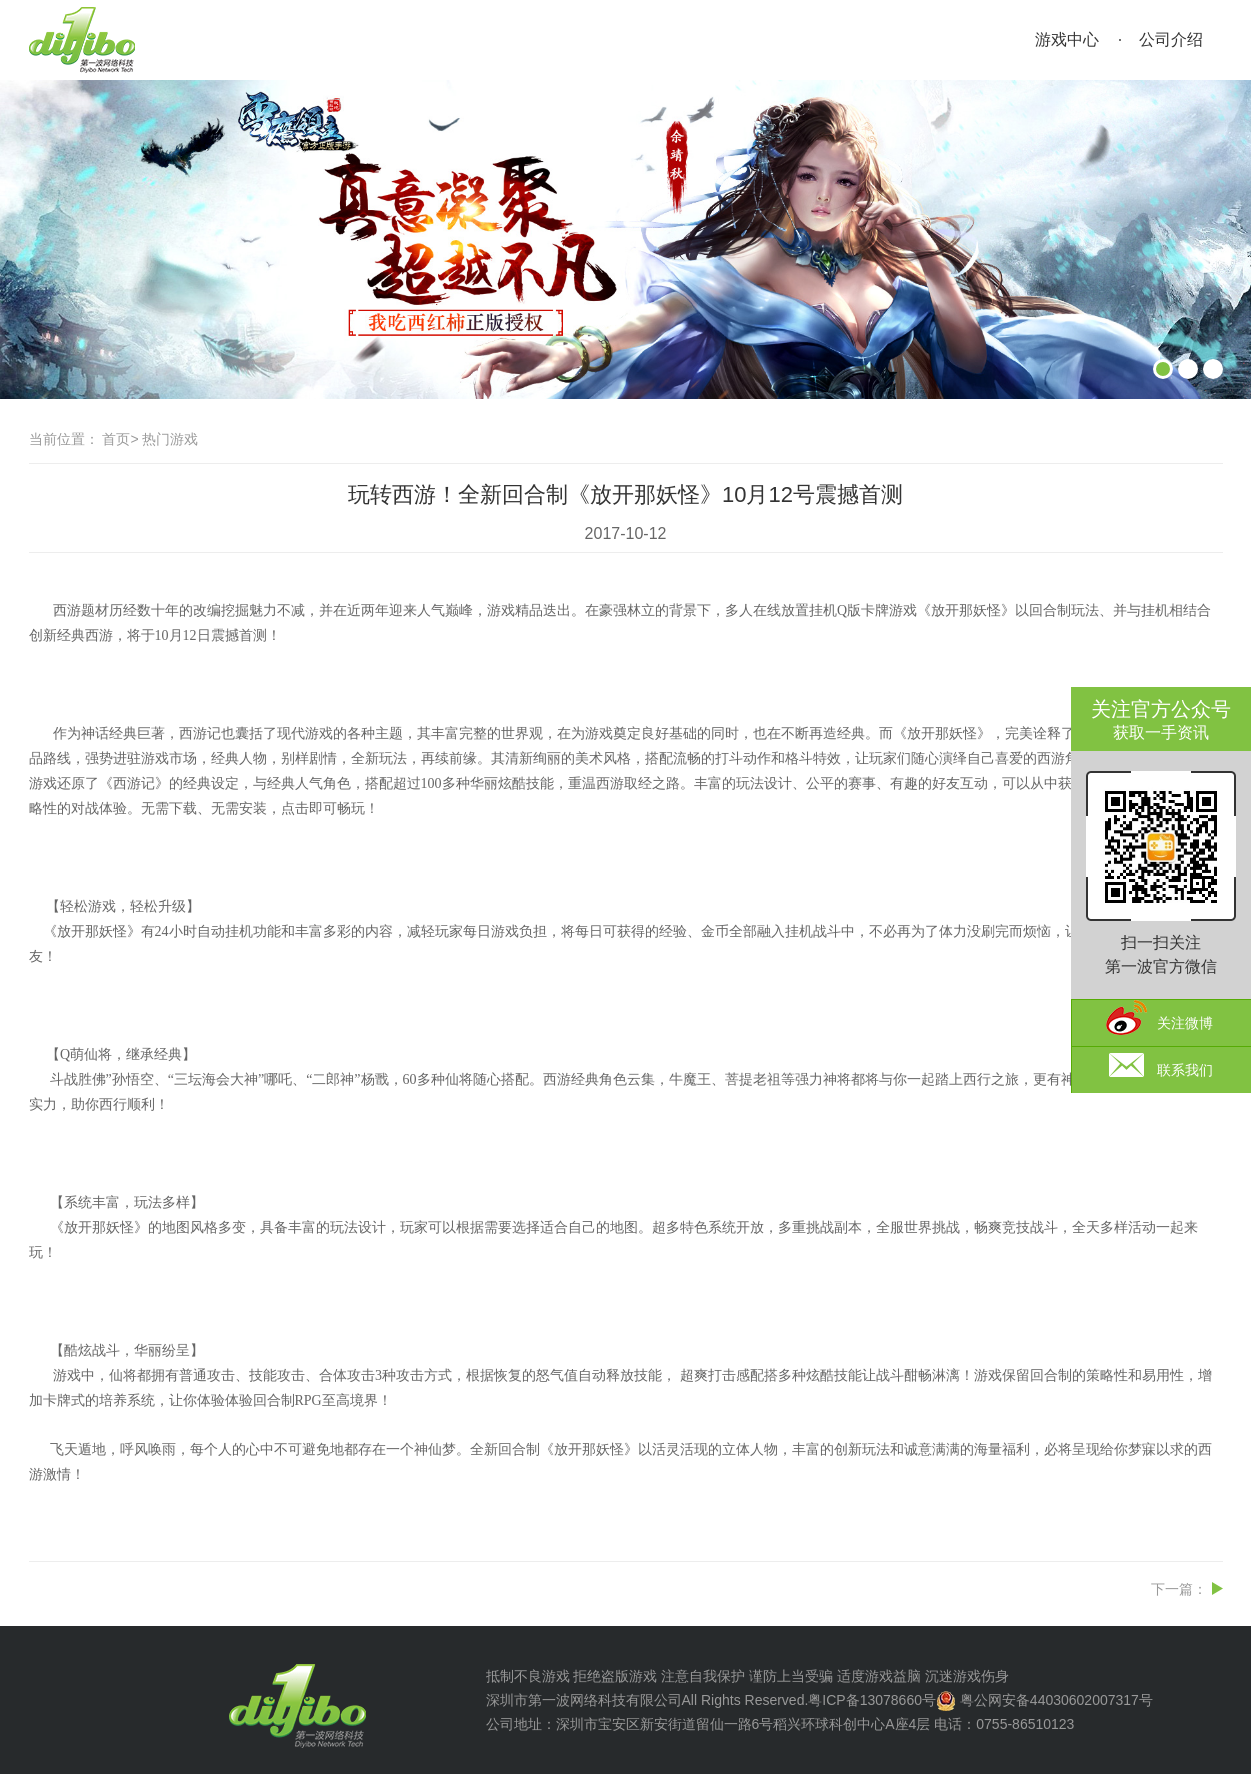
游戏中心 (1067, 39)
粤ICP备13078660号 (872, 1700)
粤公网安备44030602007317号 (1056, 1700)
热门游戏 (170, 439)
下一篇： (1179, 1589)
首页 (116, 439)
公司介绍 (1171, 39)
